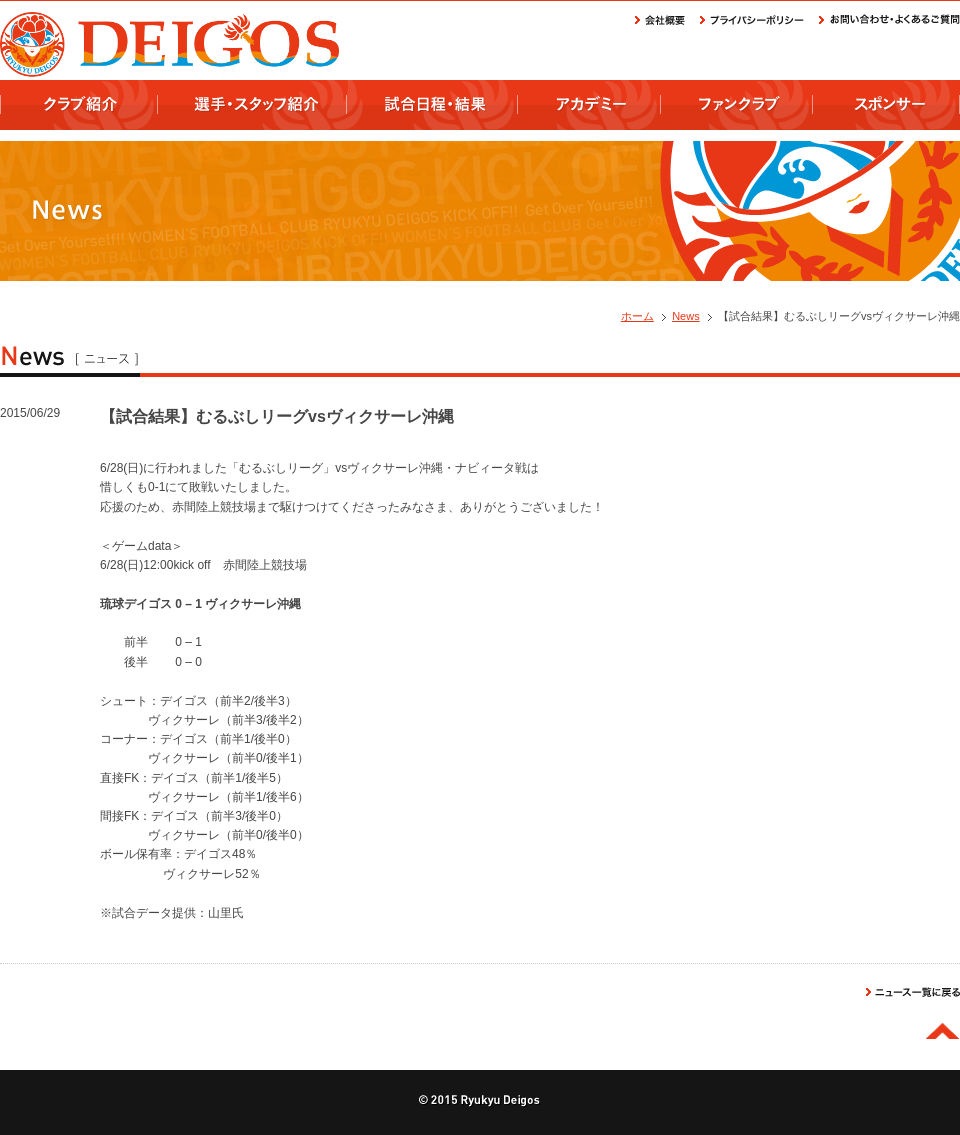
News (686, 316)
